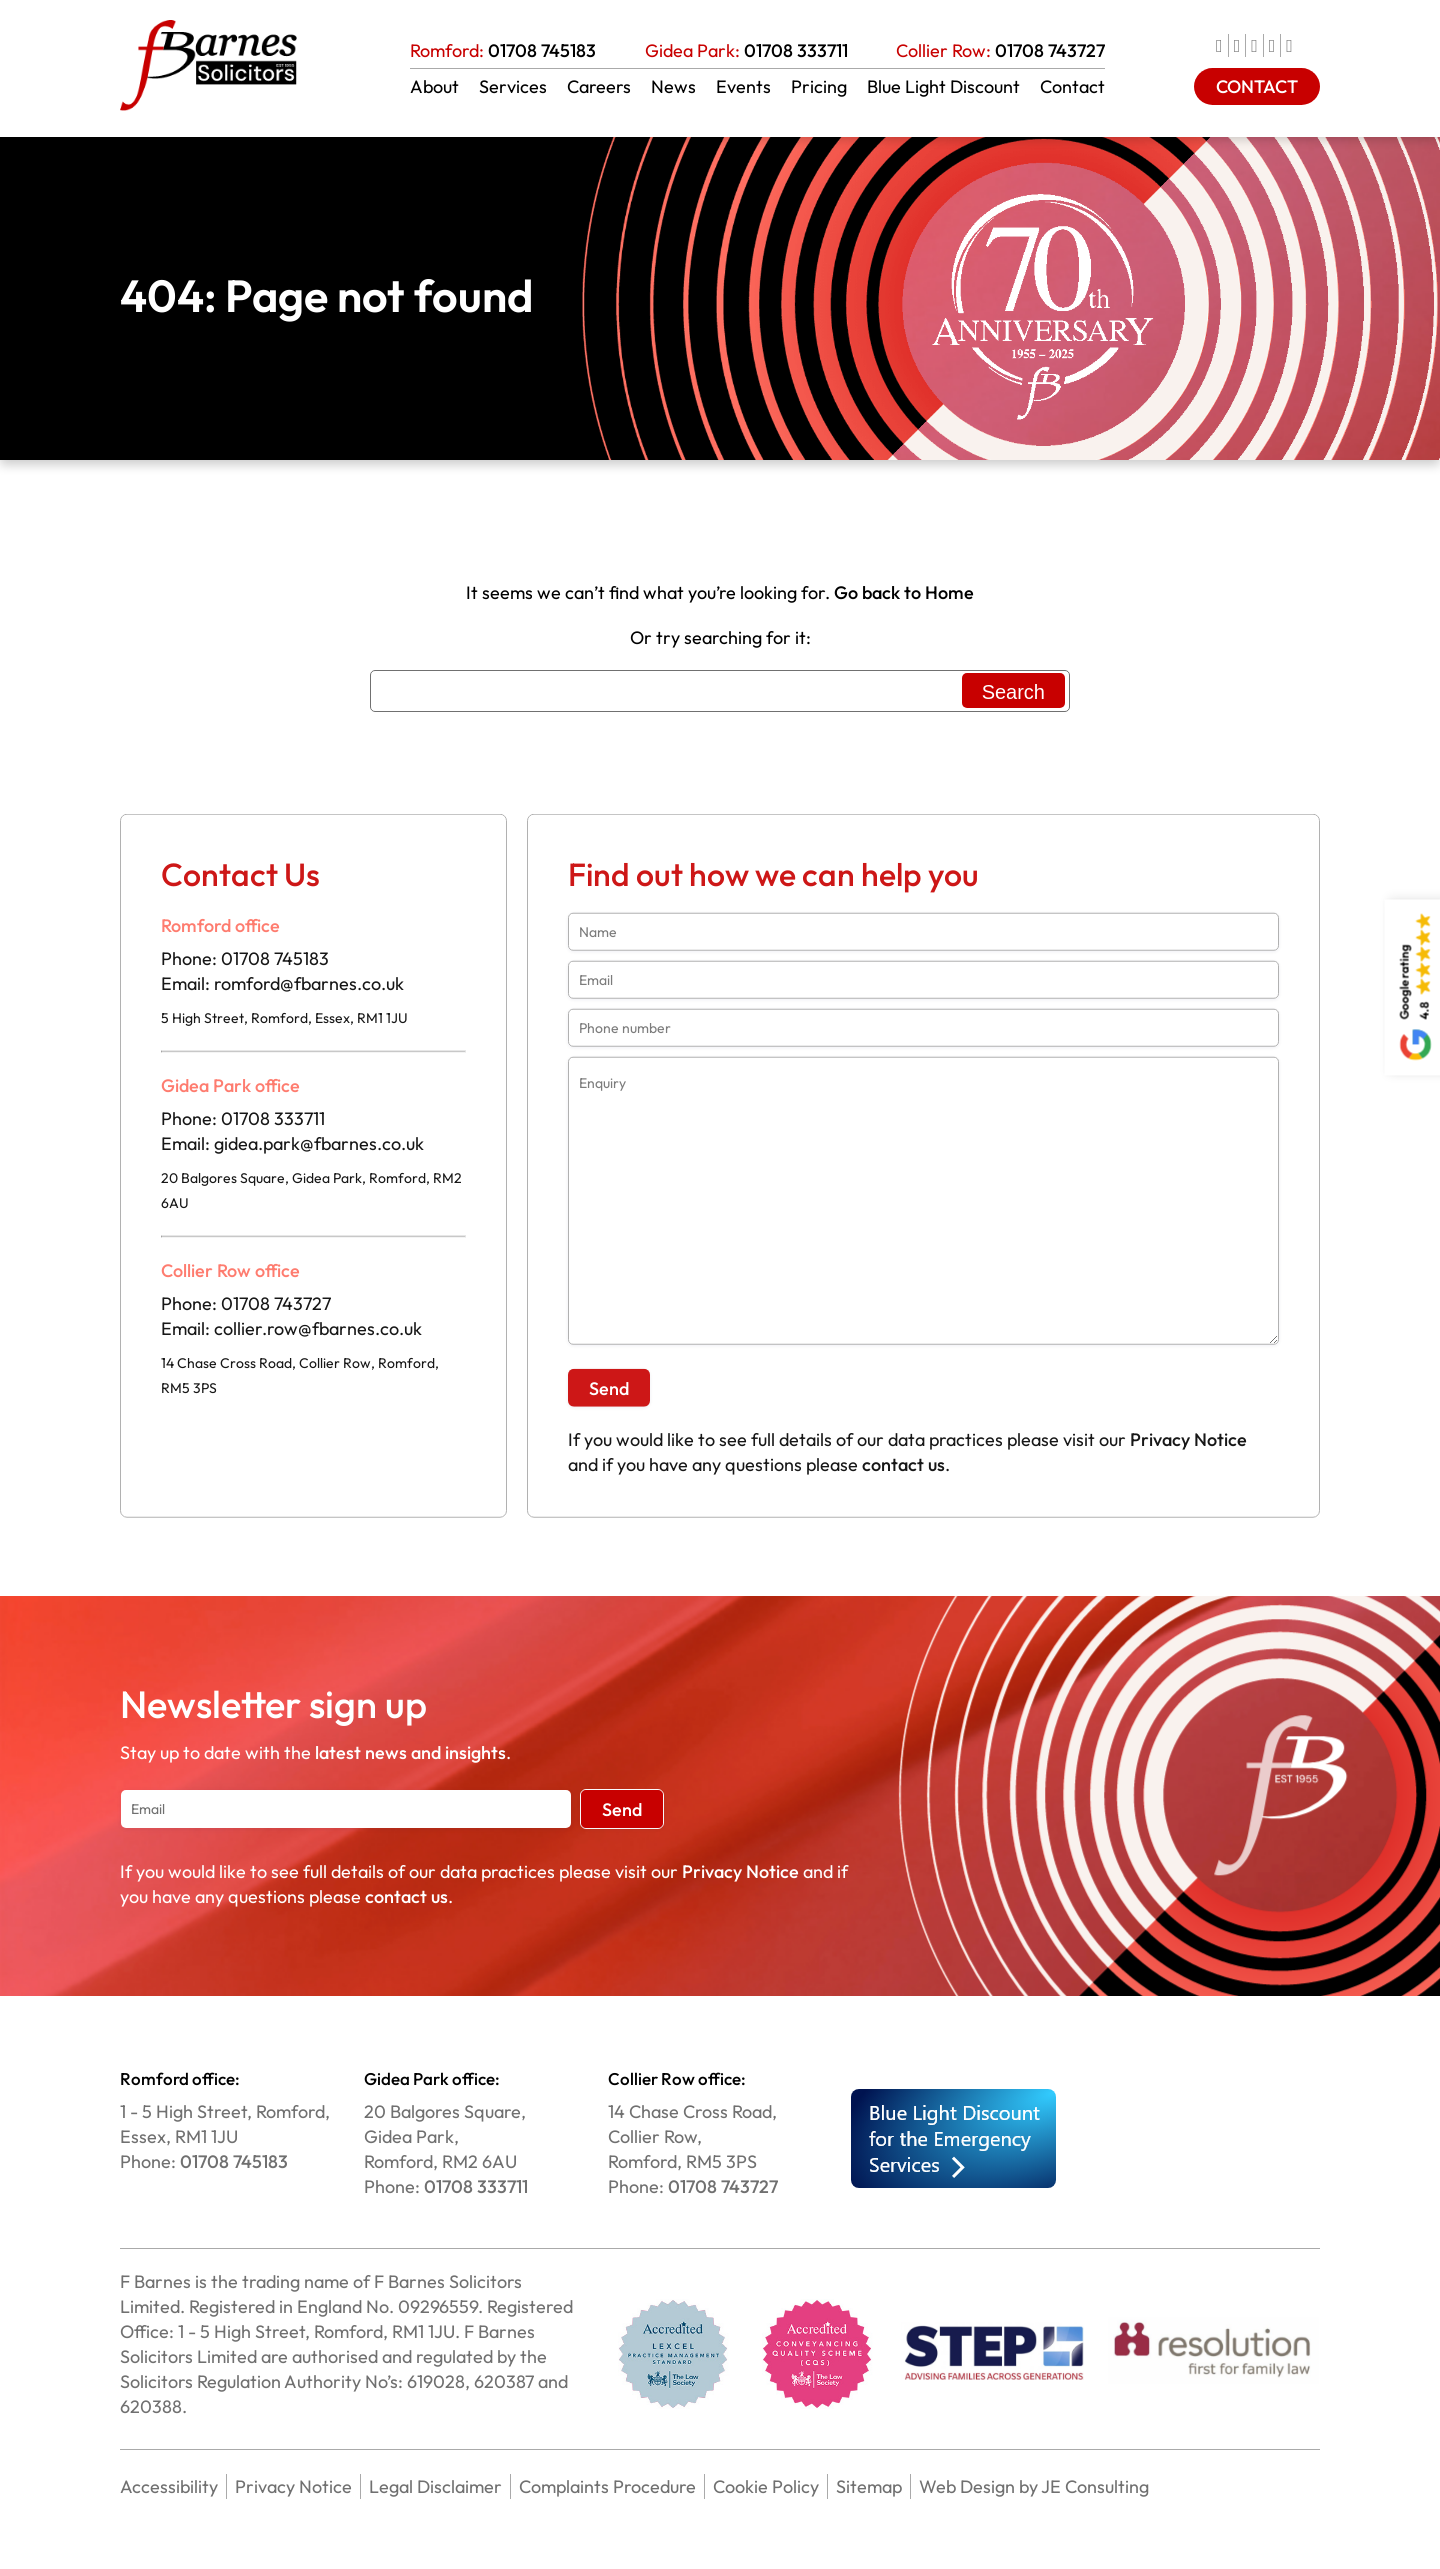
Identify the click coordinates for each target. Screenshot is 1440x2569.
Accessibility (169, 2486)
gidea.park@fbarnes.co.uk (319, 1151)
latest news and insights (410, 1752)
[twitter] (1240, 45)
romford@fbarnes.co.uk (309, 991)
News (673, 86)
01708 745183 (542, 50)
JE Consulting (1093, 2486)
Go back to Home (904, 592)
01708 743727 (1050, 50)
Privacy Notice (1188, 1447)
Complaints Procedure (607, 2486)
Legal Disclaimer (435, 2486)
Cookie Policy (766, 2486)
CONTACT (1257, 86)
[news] (1292, 45)
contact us (903, 1472)
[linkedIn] (1257, 45)
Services (513, 86)
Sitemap (869, 2486)
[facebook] (1222, 45)
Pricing (819, 86)
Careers (599, 86)
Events (743, 86)
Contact (1072, 86)
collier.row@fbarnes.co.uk (318, 1336)
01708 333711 (796, 50)
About (434, 86)
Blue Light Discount (943, 86)
